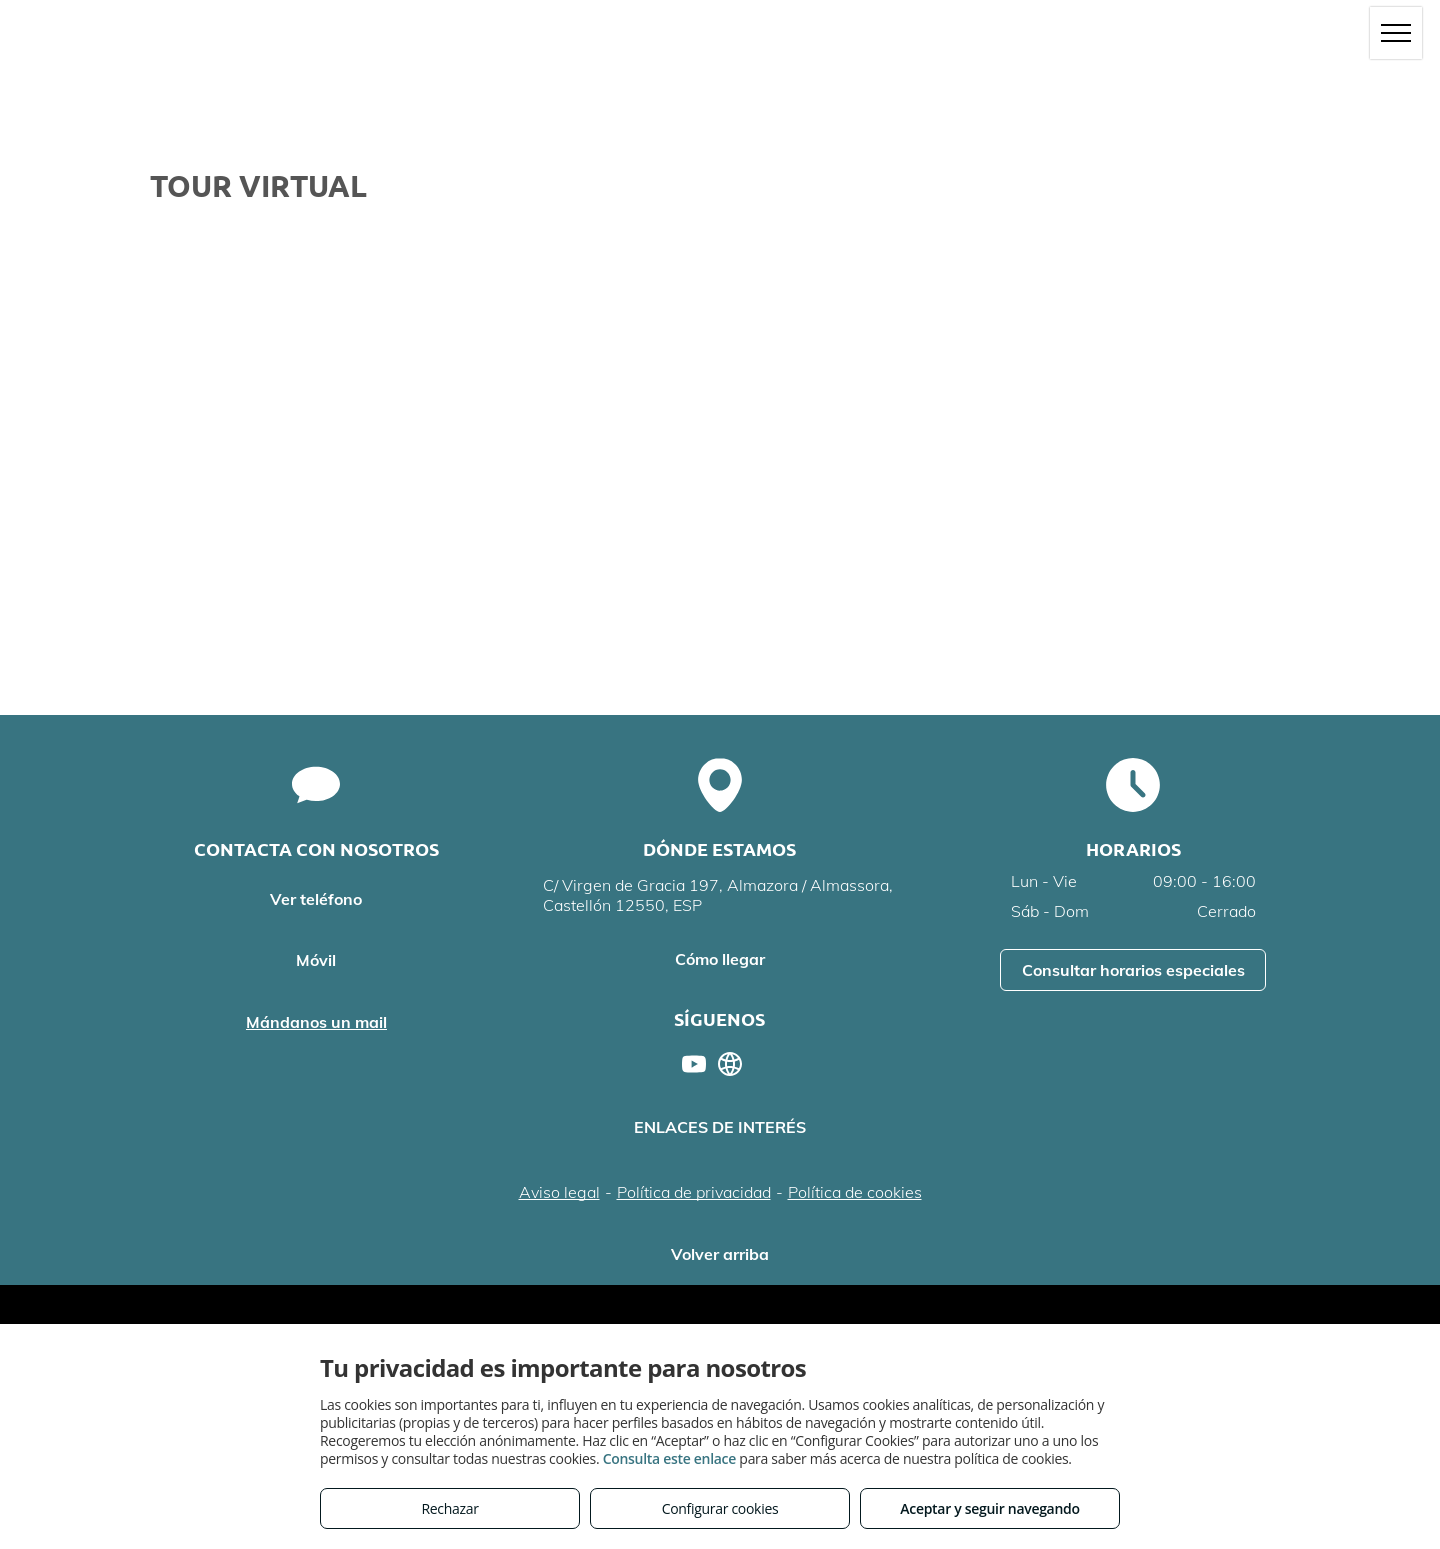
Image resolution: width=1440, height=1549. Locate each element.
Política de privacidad (694, 1192)
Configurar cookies (720, 1508)
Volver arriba (720, 1254)
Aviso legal (559, 1192)
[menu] (1396, 33)
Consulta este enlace (669, 1458)
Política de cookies (855, 1192)
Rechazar (449, 1508)
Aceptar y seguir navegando (989, 1508)
